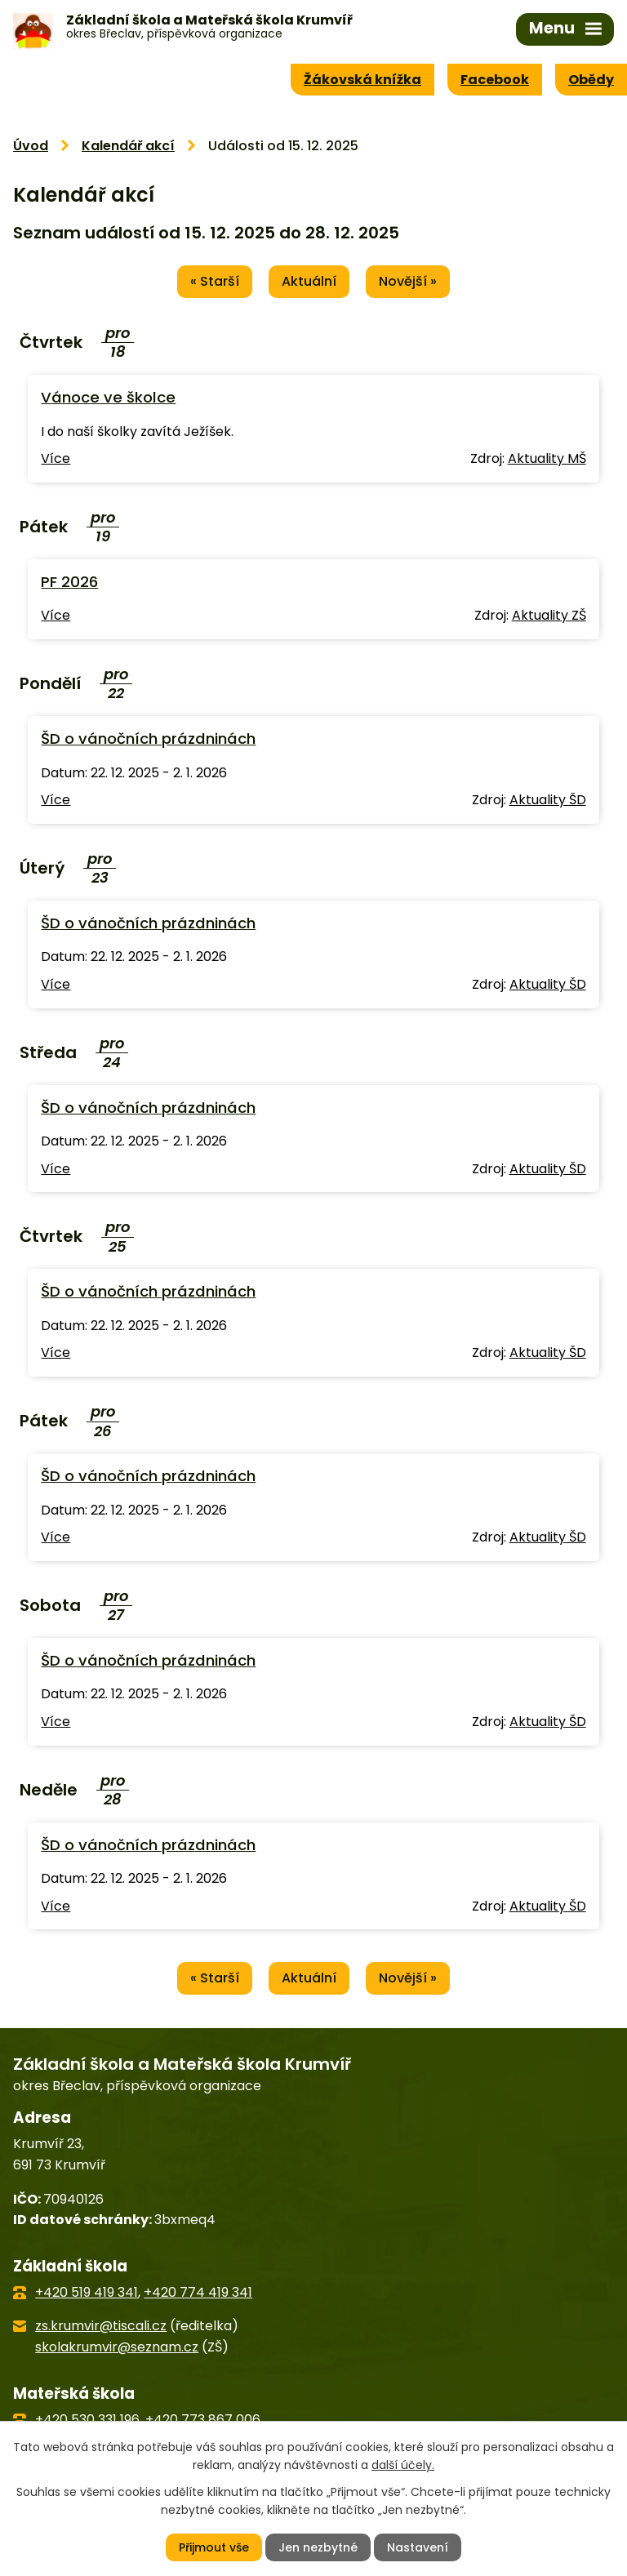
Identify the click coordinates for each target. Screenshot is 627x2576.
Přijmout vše (214, 2547)
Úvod (30, 145)
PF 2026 (69, 582)
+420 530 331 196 (87, 2419)
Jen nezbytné (318, 2547)
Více (55, 458)
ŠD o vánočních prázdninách (148, 738)
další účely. (402, 2465)
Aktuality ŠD (547, 799)
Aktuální (309, 281)
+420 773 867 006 (202, 2419)
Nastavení (417, 2547)
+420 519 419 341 (86, 2292)
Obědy (591, 79)
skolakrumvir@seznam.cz (116, 2347)
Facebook (494, 79)
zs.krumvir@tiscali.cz (101, 2325)
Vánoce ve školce (108, 397)
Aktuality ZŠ (549, 615)
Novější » (408, 281)
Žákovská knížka (362, 79)
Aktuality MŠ (547, 458)
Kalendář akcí (128, 145)
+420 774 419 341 (198, 2292)
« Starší (214, 281)
